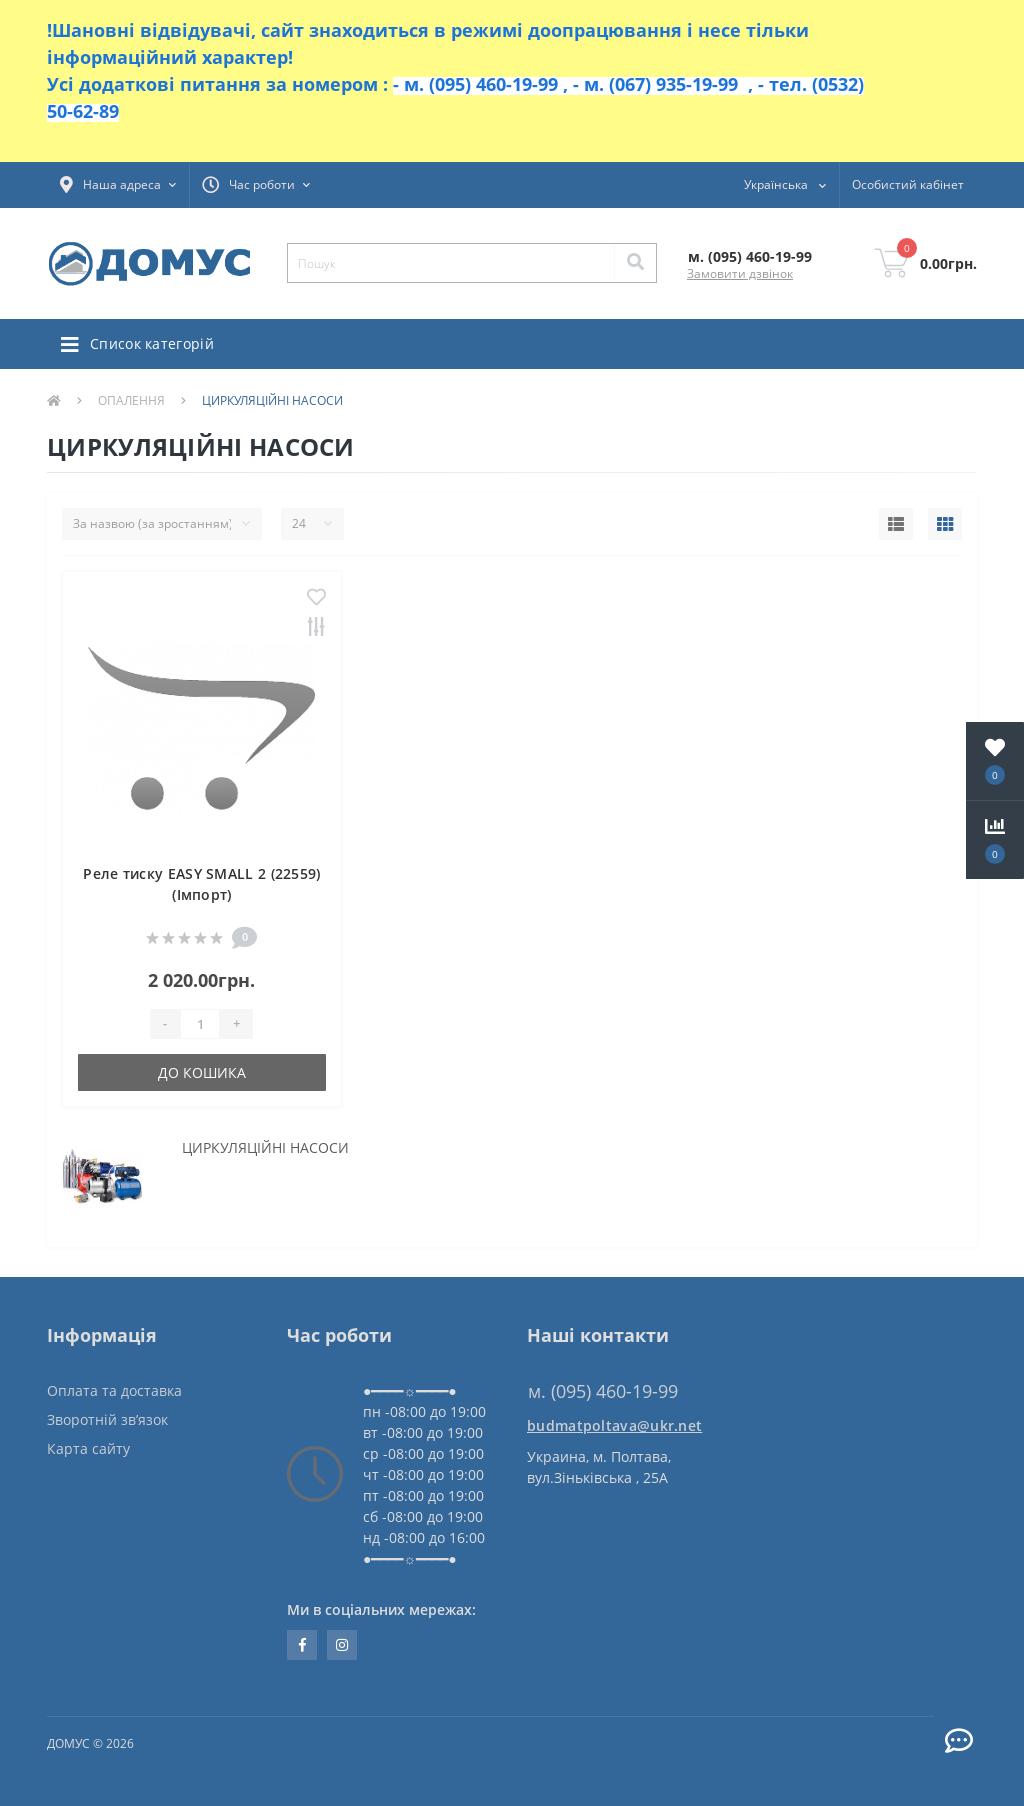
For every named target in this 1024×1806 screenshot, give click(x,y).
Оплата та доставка (114, 1390)
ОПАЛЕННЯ (131, 400)
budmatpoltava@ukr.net (614, 1425)
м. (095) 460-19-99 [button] (603, 1391)
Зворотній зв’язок (107, 1419)
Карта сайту (88, 1448)
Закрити (937, 80)
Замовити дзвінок (740, 273)
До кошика (202, 1072)
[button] (118, 185)
